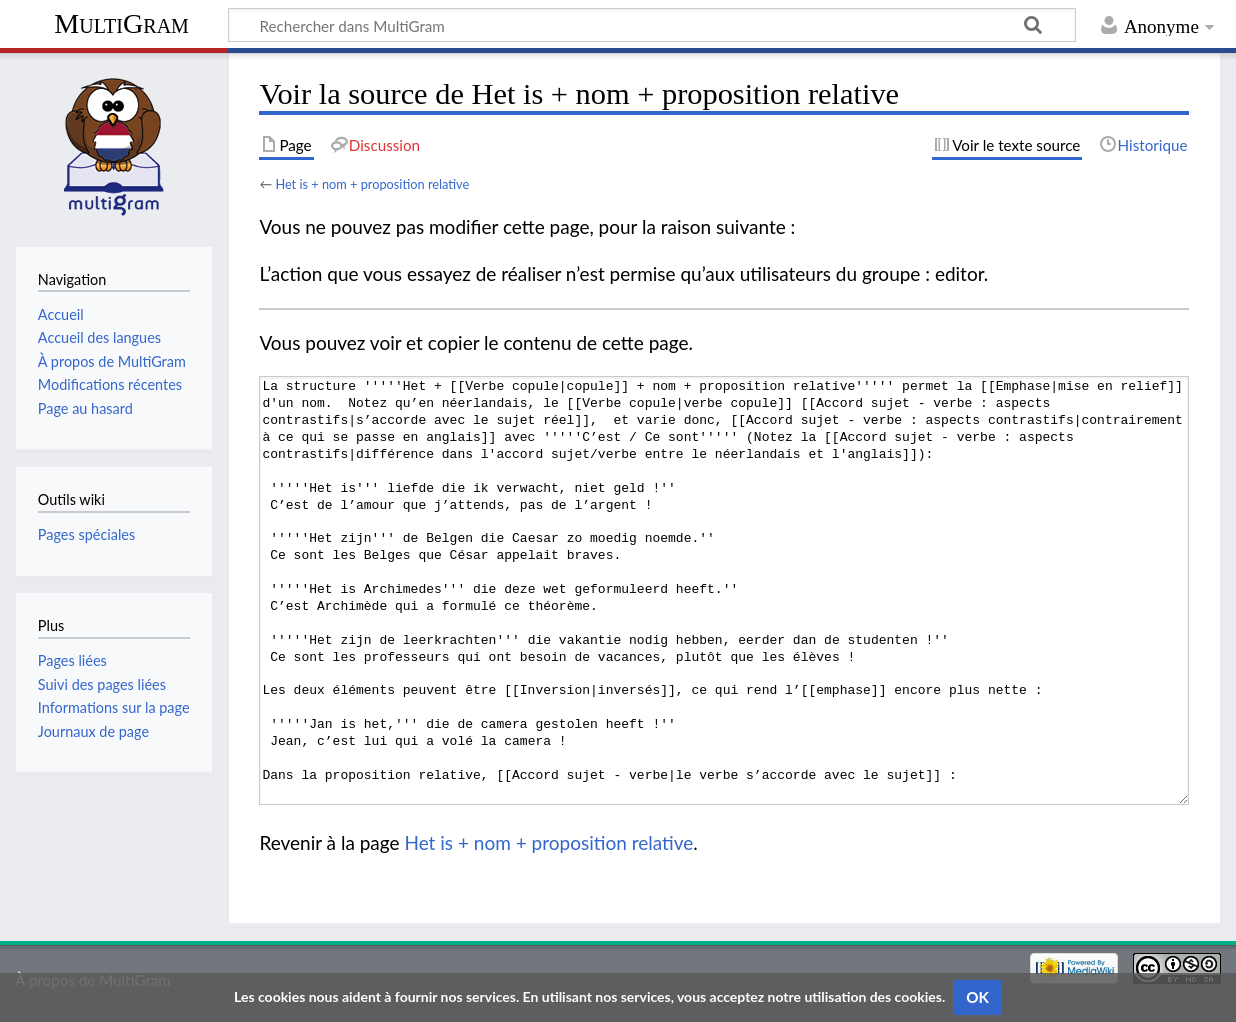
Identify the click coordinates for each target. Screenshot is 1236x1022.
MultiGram (121, 23)
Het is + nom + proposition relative (372, 184)
